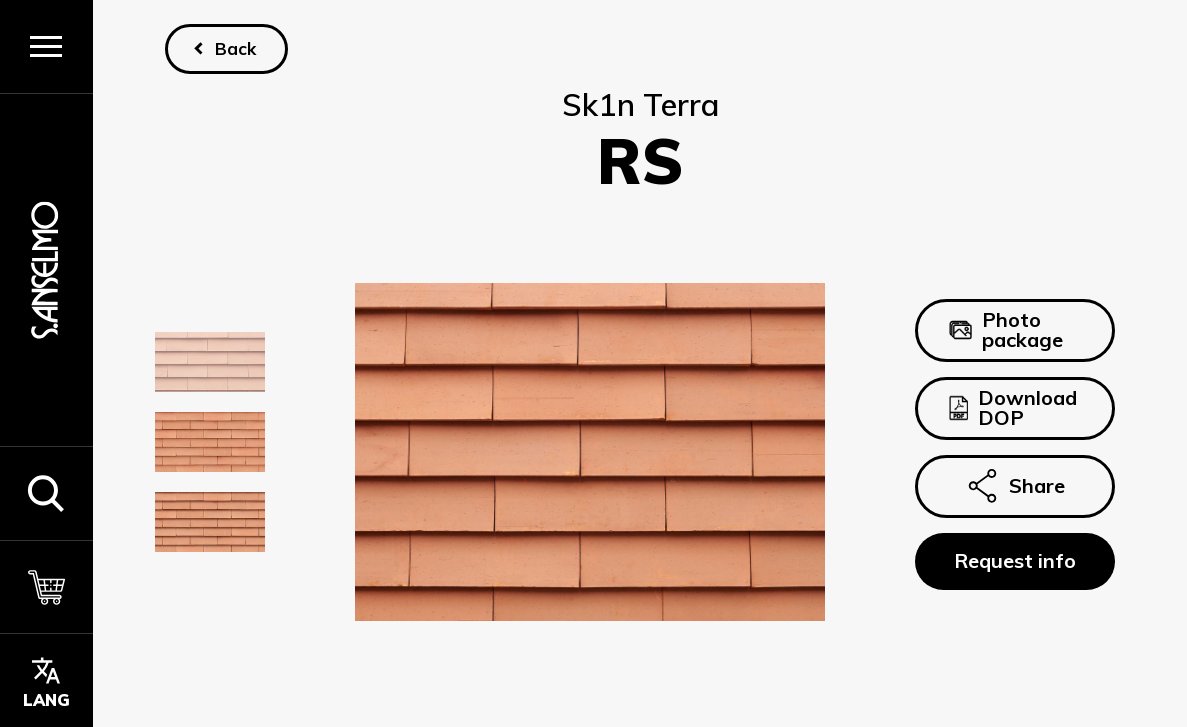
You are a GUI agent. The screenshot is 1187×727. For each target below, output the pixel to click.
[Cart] (46, 587)
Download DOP (1013, 407)
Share (1015, 486)
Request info (1015, 560)
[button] (46, 493)
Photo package (1006, 330)
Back (235, 48)
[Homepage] (46, 269)
